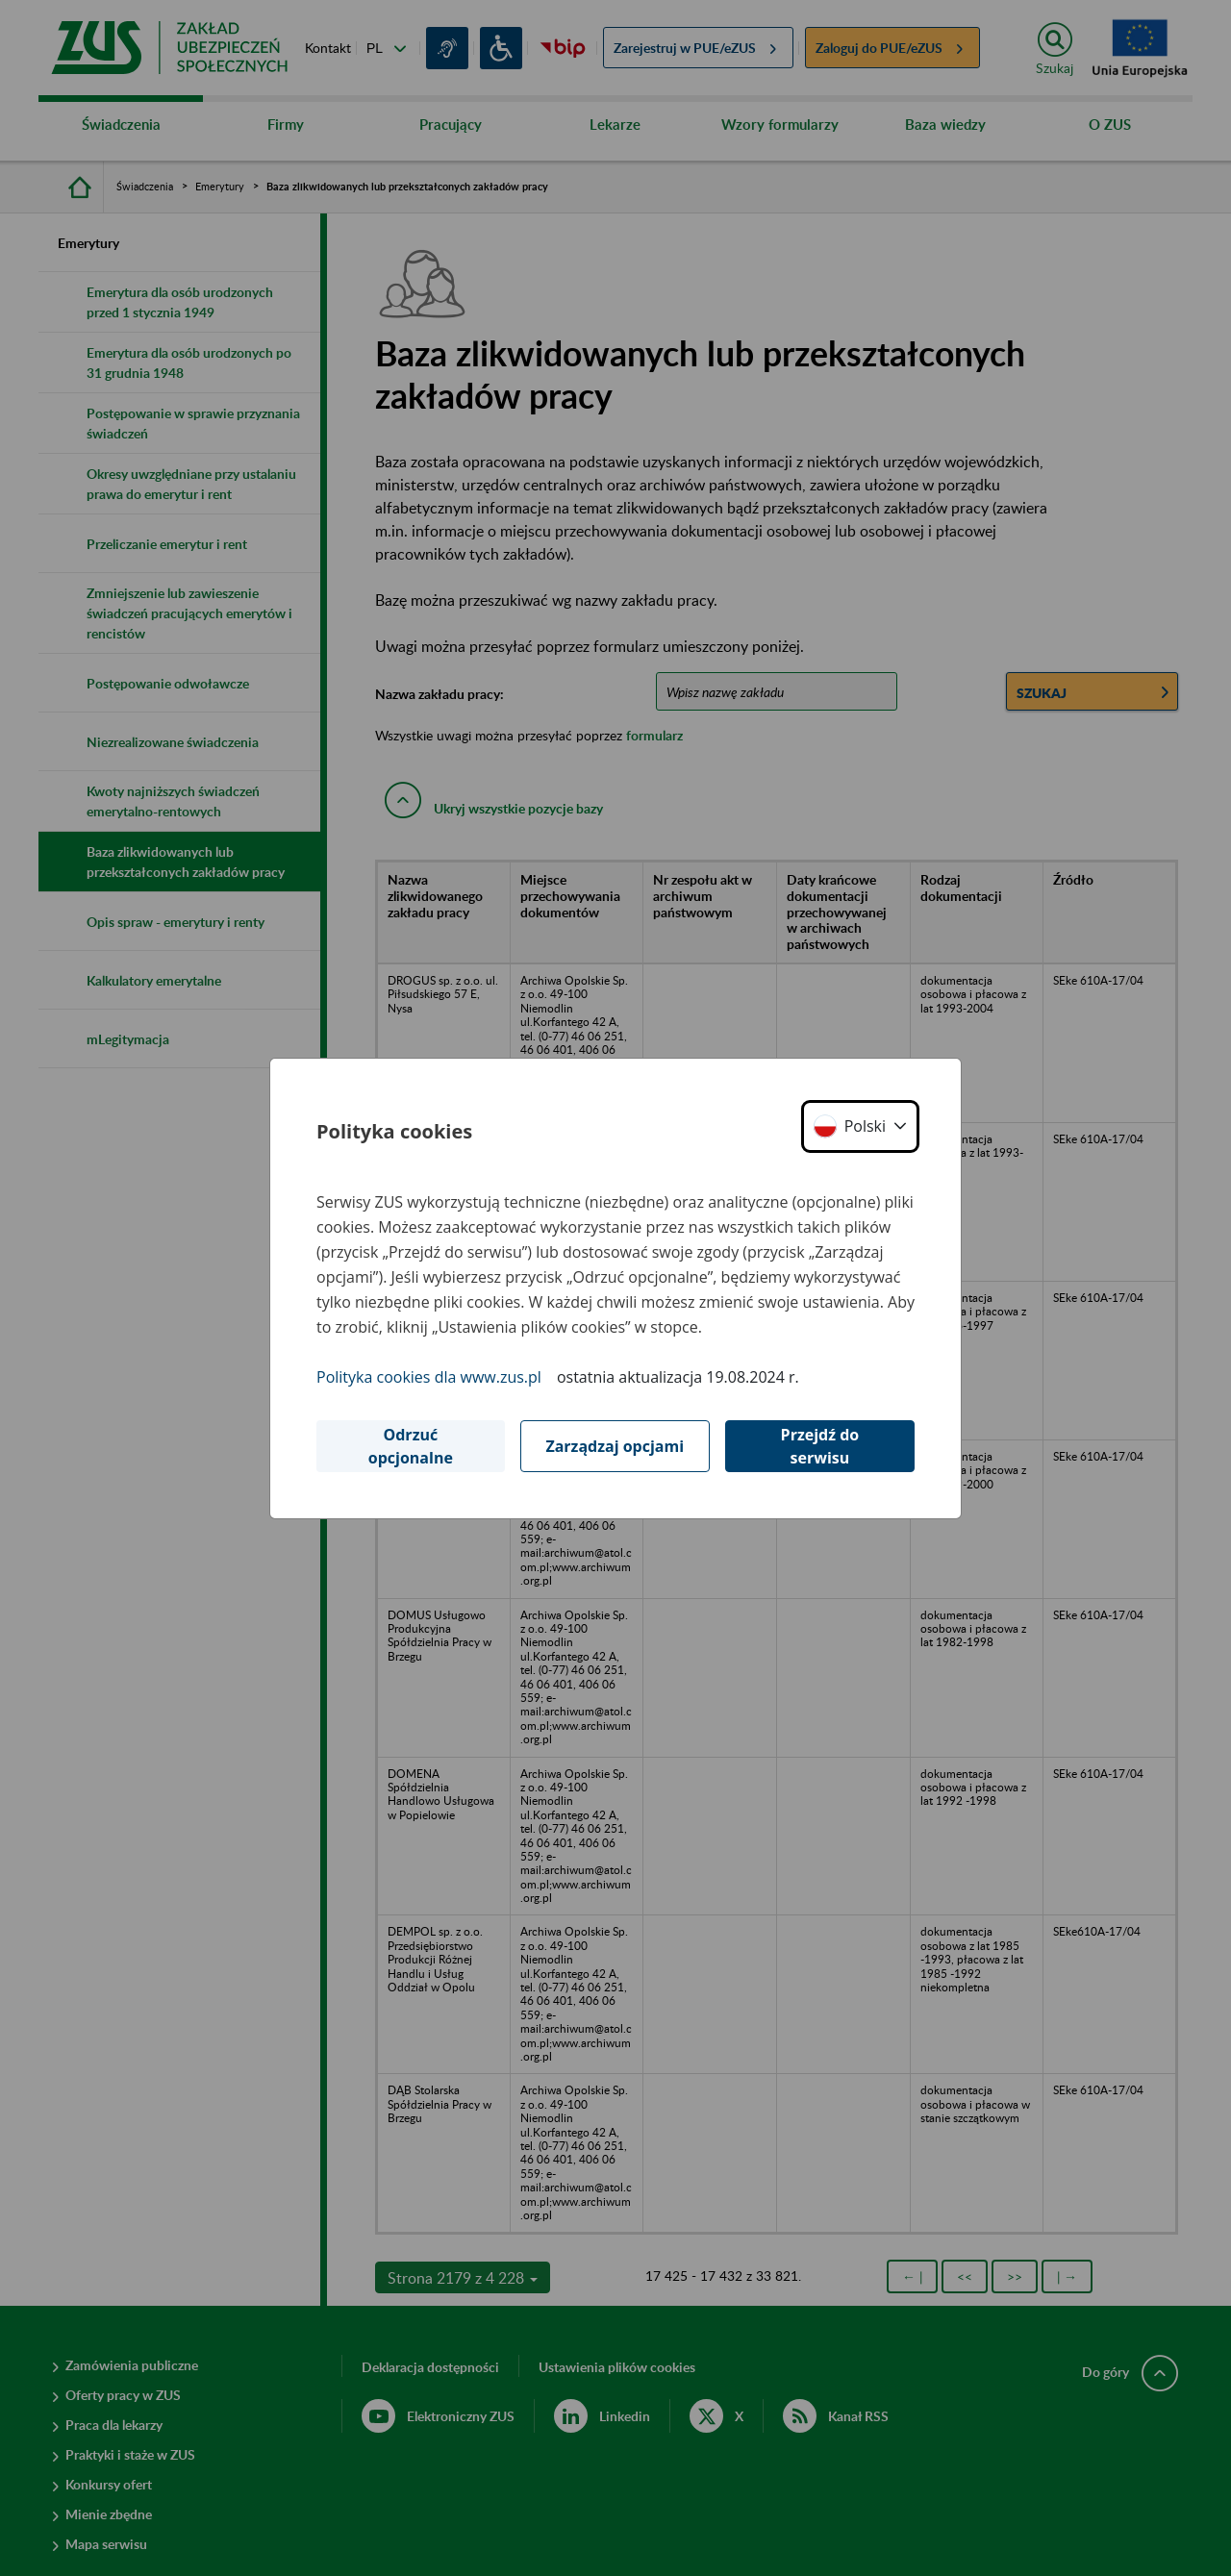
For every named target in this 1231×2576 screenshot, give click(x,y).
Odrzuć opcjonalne (410, 1446)
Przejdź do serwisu (820, 1446)
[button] (860, 1126)
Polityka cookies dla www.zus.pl (428, 1377)
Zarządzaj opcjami (614, 1446)
